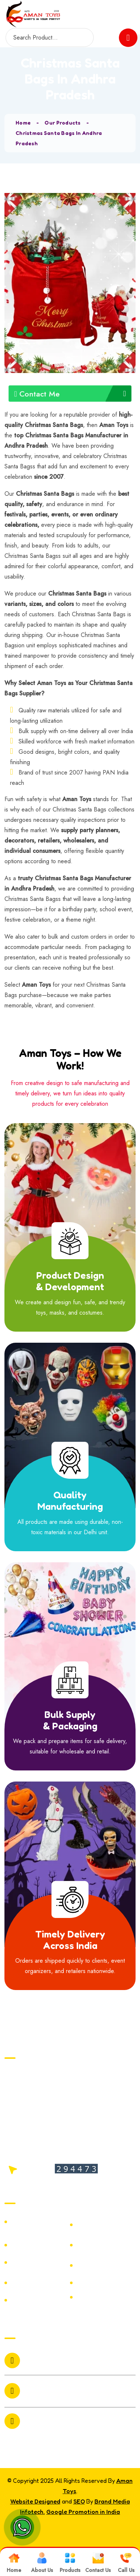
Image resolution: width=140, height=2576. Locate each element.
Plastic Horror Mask (105, 2283)
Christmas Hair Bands (98, 2225)
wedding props (33, 2222)
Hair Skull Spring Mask (101, 2265)
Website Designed (35, 2501)
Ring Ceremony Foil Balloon (105, 2245)
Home (23, 122)
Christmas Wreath (38, 2283)
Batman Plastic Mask (34, 2300)
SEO (79, 2501)
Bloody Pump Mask (39, 2262)
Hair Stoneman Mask (33, 2245)
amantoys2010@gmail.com (52, 2360)
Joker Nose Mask (102, 2297)
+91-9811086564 (48, 2386)
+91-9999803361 (48, 2395)
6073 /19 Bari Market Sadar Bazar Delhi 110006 (63, 2423)
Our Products (62, 122)
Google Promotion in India (83, 2511)
